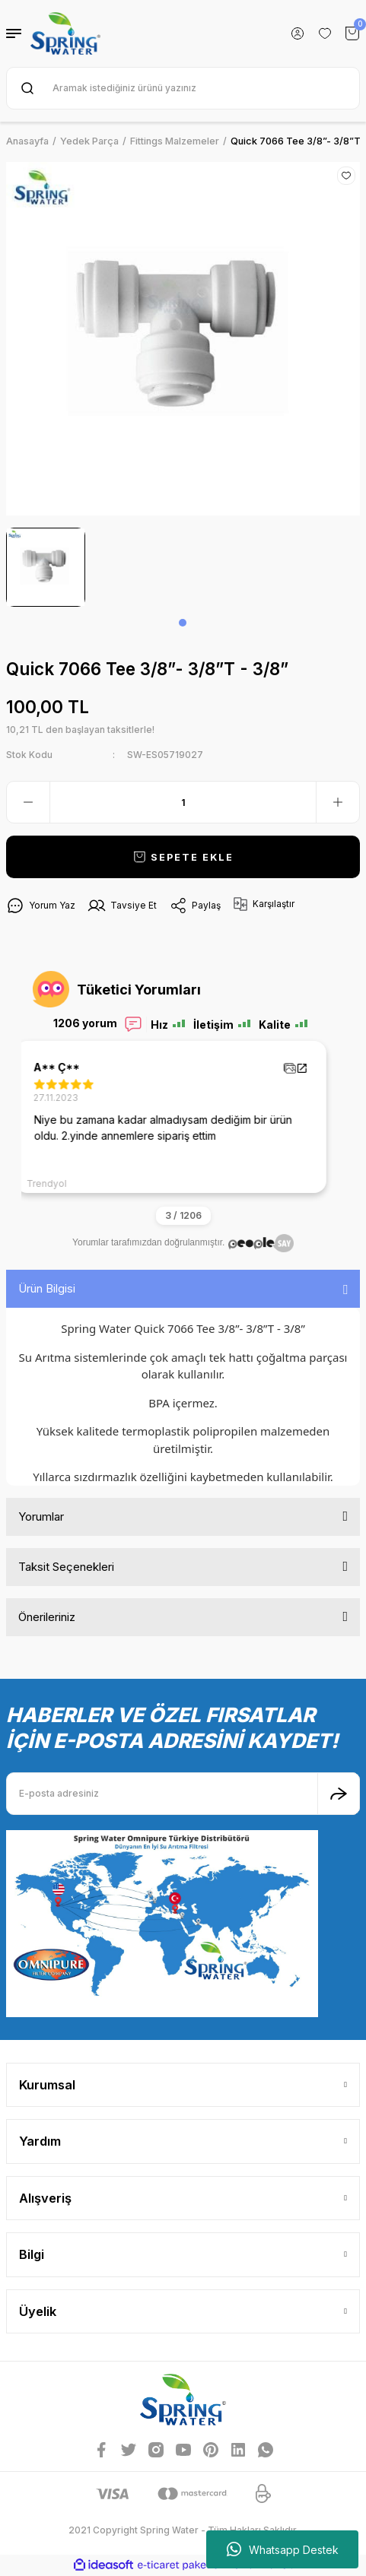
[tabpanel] (45, 567)
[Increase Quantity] (338, 802)
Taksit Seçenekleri (66, 1566)
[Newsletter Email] (183, 1793)
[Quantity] (183, 802)
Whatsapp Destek (283, 2549)
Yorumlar (41, 1516)
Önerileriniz (46, 1617)
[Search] (183, 88)
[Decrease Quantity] (28, 802)
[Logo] (65, 33)
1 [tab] (182, 623)
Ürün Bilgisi (46, 1288)
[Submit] (338, 1793)
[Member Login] (297, 33)
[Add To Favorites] (346, 176)
